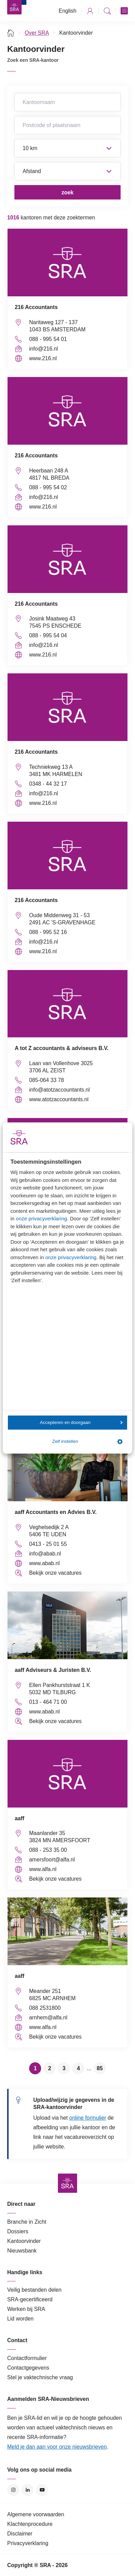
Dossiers (17, 2231)
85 (100, 2068)
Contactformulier (27, 2358)
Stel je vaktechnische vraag (40, 2377)
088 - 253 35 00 (48, 1850)
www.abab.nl (44, 1563)
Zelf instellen (87, 1441)
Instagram (13, 2490)
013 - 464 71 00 (48, 1702)
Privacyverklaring (27, 2543)
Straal (67, 148)
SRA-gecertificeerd (29, 2299)
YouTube (42, 2490)
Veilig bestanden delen (34, 2290)
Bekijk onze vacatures (55, 1573)
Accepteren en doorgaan (81, 1422)
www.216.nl (43, 358)
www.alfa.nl (43, 1869)
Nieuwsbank (22, 2251)
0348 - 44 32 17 (48, 784)
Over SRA (37, 33)
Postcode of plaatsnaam (67, 125)
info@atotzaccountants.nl (59, 1090)
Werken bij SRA (26, 2309)
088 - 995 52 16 (48, 932)
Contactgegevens (28, 2368)
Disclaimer (20, 2534)
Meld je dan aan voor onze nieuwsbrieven (57, 2447)
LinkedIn (28, 2490)
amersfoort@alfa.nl (52, 1859)
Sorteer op (67, 171)
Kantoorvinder (24, 2241)
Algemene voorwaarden (35, 2514)
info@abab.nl (45, 1554)
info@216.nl (43, 349)
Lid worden (20, 2319)
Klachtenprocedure (29, 2524)
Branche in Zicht (26, 2222)
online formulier (87, 2118)
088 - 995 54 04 (48, 635)
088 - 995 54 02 (48, 487)
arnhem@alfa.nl (48, 2017)
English (67, 11)
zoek (67, 192)
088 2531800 (45, 2008)
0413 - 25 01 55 (48, 1544)
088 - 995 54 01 (48, 339)
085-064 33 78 (46, 1080)
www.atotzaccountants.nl (58, 1099)
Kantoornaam (67, 102)
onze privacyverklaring (41, 1218)
